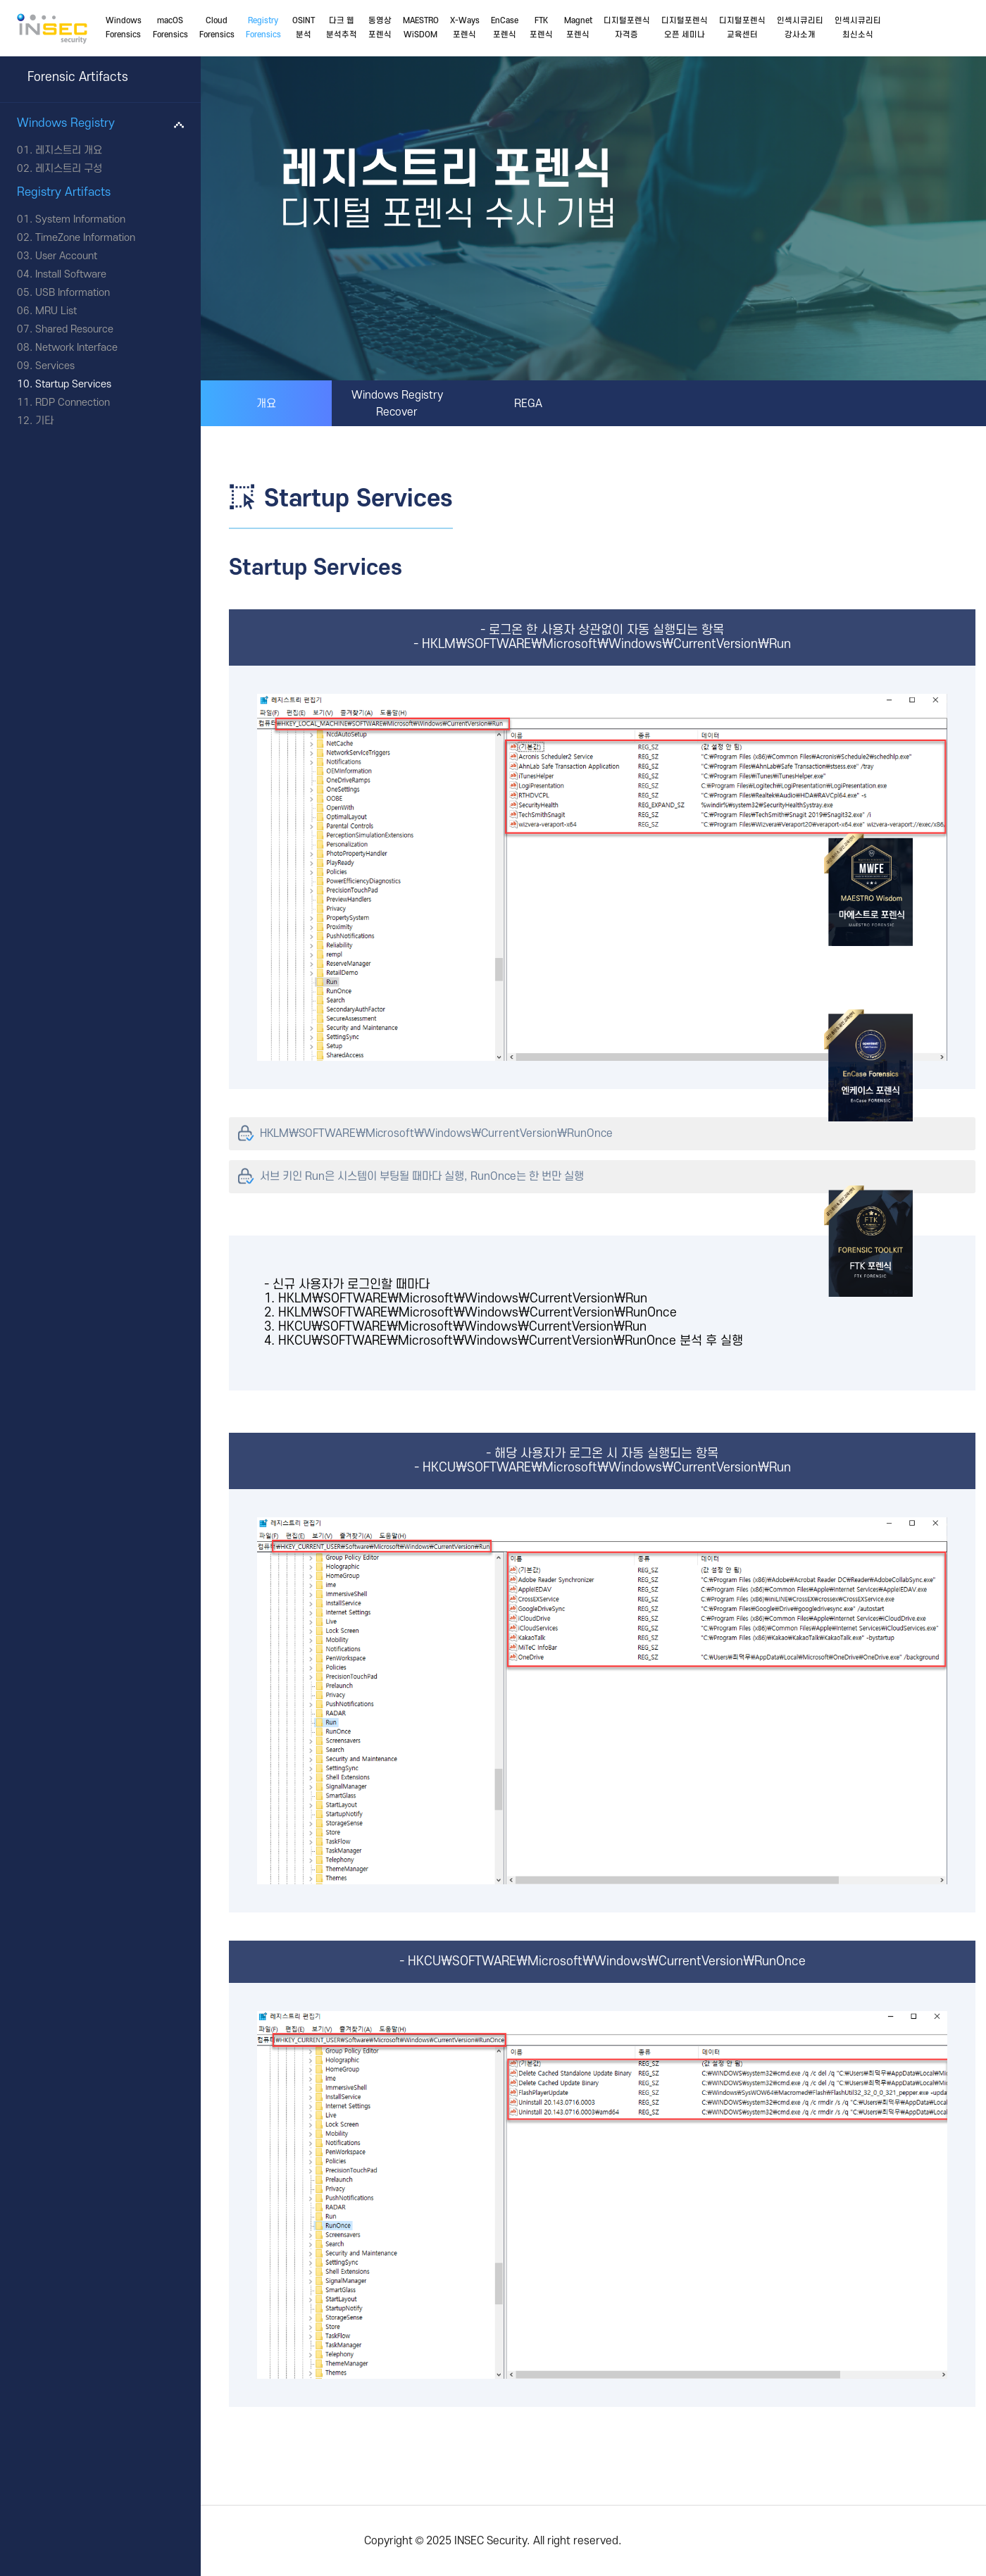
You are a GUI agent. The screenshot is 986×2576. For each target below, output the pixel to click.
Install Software (70, 274)
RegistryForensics (263, 27)
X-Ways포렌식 (465, 27)
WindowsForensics (124, 27)
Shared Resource (74, 329)
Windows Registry (66, 123)
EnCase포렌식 (504, 27)
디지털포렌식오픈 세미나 (684, 27)
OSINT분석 (303, 27)
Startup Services (73, 384)
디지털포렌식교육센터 (742, 27)
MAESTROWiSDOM (421, 27)
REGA (528, 403)
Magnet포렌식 (578, 27)
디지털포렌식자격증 (627, 27)
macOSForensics (170, 27)
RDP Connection (72, 403)
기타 (44, 421)
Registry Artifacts (64, 192)
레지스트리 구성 (68, 169)
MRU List (56, 311)
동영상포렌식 (380, 27)
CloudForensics (217, 27)
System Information (80, 219)
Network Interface (76, 348)
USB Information (72, 293)
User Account (66, 256)
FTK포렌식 (541, 27)
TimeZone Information (85, 238)
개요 (266, 403)
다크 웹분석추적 (341, 27)
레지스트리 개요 (68, 150)
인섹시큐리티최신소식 (858, 27)
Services (55, 366)
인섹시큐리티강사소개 (800, 27)
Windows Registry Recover (397, 403)
